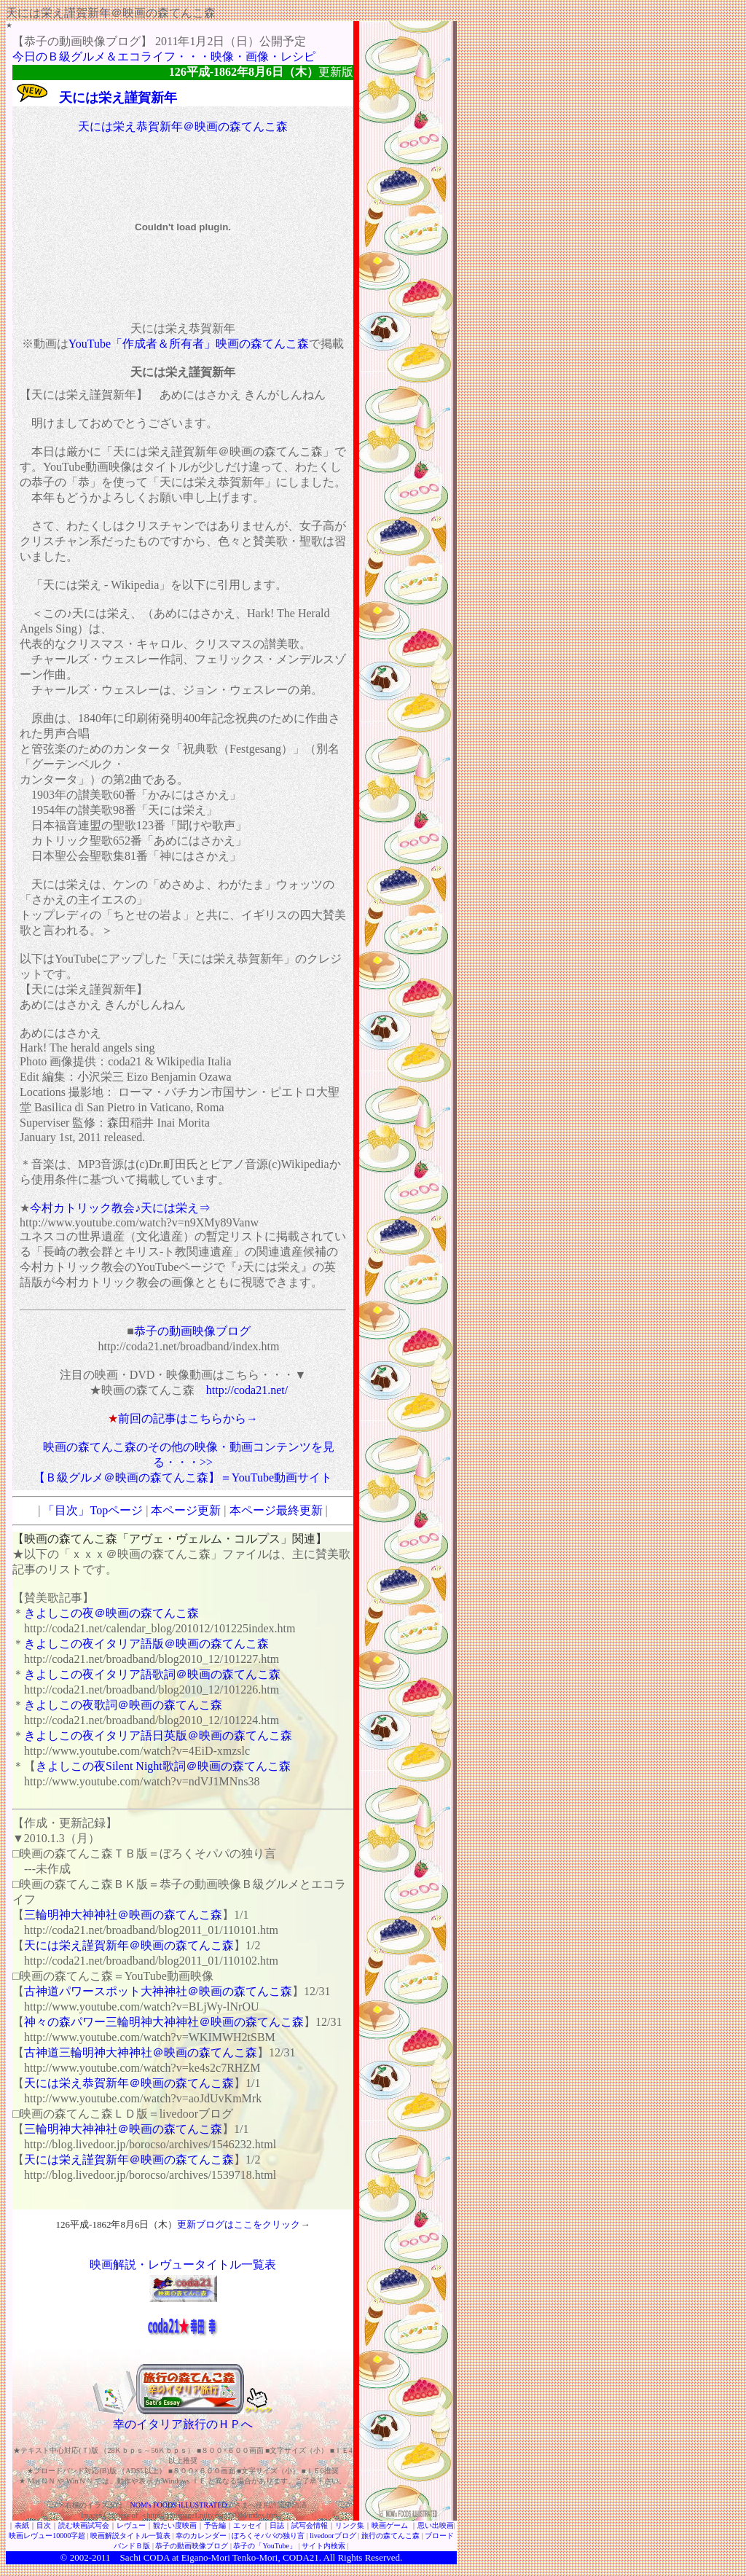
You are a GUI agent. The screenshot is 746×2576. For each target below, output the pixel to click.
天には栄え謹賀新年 (118, 97)
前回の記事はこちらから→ (188, 1418)
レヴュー (131, 2525)
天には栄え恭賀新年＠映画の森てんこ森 (183, 126)
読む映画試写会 (83, 2525)
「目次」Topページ (93, 1510)
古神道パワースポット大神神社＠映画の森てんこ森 (158, 1991)
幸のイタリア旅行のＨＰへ (183, 2424)
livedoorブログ (333, 2536)
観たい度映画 (175, 2525)
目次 (43, 2525)
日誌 (277, 2525)
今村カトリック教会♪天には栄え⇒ (120, 1208)
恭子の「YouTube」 (264, 2546)
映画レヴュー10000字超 (47, 2536)
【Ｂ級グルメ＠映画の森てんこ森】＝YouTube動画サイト (183, 1477)
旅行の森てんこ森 (390, 2536)
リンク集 (349, 2525)
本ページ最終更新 (276, 1510)
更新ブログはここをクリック (238, 2224)
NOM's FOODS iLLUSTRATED (178, 2505)
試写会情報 (309, 2525)
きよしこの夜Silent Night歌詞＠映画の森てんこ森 (163, 1766)
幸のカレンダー (201, 2536)
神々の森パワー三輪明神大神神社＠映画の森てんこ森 (164, 2022)
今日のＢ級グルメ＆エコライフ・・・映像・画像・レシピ (163, 56)
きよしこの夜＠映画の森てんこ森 (111, 1613)
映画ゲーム (390, 2525)
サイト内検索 (323, 2546)
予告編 (215, 2525)
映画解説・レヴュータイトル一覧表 (183, 2264)
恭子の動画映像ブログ (192, 1331)
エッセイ (247, 2525)
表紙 (22, 2525)
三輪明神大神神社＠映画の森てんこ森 (123, 1914)
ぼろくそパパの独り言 (268, 2536)
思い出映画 (435, 2525)
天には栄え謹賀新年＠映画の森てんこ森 (129, 1945)
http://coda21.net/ (247, 1390)
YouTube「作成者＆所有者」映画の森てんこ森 (188, 343)
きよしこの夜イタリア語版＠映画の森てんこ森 (146, 1643)
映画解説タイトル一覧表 (130, 2536)
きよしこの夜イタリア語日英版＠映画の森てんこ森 (158, 1735)
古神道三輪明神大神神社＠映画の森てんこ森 (140, 2052)
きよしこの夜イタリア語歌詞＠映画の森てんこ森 (152, 1674)
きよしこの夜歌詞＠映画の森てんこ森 (123, 1705)
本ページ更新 (186, 1510)
